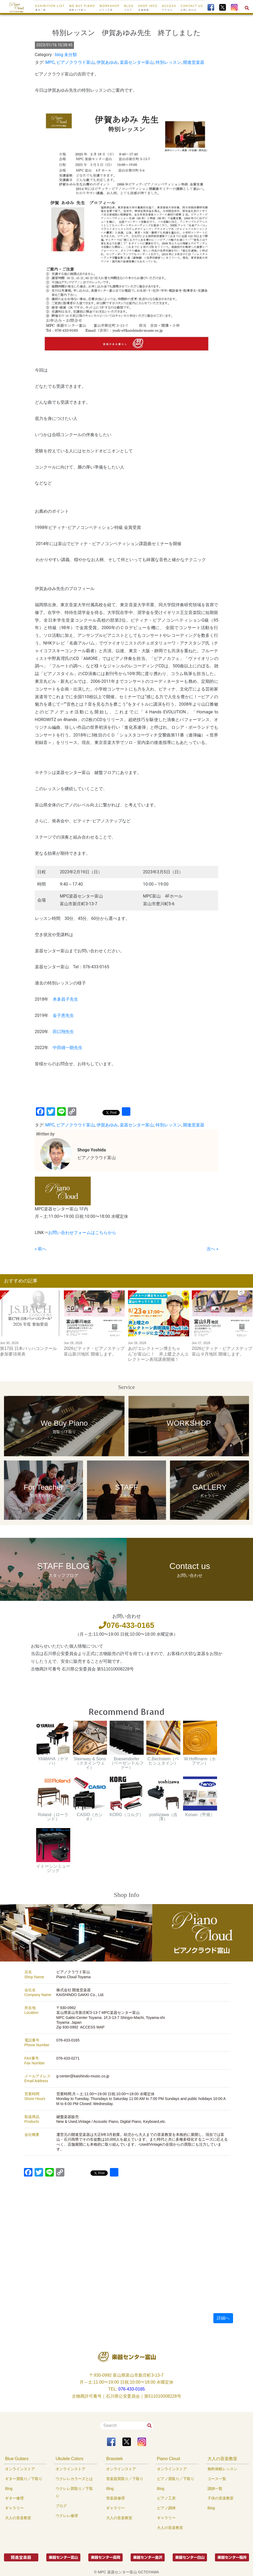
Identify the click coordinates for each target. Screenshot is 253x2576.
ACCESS (169, 8)
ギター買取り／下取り (23, 2479)
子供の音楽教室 (221, 2498)
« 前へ (40, 1248)
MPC (49, 62)
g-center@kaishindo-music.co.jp (82, 2076)
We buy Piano (82, 8)
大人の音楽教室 (18, 2518)
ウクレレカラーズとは (74, 2479)
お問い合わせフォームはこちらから (82, 1232)
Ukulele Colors (69, 2458)
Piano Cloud (168, 2458)
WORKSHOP (109, 8)
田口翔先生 (63, 1031)
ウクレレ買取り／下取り (74, 2492)
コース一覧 (217, 2479)
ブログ (61, 2506)
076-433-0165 (126, 1625)
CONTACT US (192, 8)
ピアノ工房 (166, 2498)
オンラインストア (20, 2469)
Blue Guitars (16, 2458)
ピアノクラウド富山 (75, 62)
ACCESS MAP (92, 2027)
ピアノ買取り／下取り (175, 2479)
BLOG (129, 8)
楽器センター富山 (137, 62)
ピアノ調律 (166, 2508)
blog (59, 54)
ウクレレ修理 (67, 2516)
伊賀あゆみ (107, 62)
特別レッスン (168, 62)
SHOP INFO (148, 8)
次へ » (212, 1248)
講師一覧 (215, 2488)
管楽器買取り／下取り (124, 2479)
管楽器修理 (115, 2498)
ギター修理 (14, 2498)
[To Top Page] (16, 7)
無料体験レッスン (222, 2469)
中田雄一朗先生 (67, 1047)
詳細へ (223, 2318)
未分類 (70, 54)
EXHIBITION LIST (50, 8)
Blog (9, 2488)
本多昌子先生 (65, 999)
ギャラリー (14, 2508)
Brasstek (114, 2458)
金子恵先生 (63, 1015)
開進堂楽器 (193, 62)
